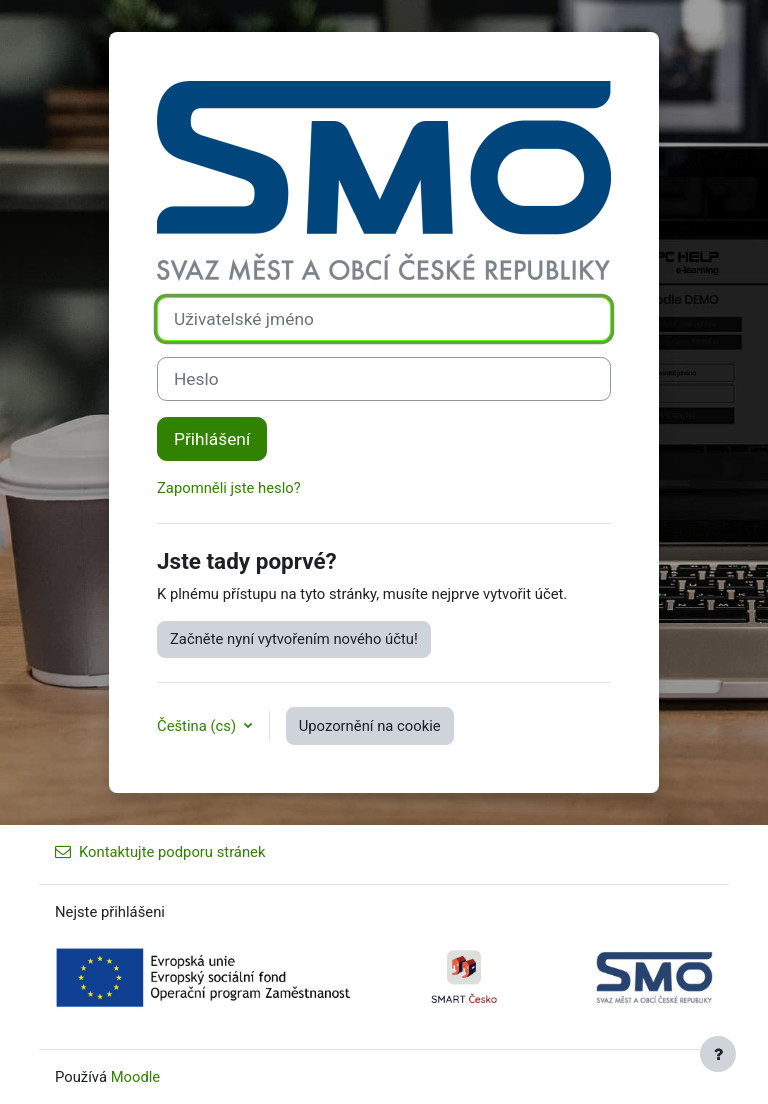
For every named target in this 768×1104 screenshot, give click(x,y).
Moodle (136, 1077)
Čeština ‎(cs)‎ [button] (198, 726)
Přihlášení (212, 439)
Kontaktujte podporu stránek (160, 852)
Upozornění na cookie (370, 726)
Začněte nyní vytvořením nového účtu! (294, 639)
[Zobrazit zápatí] (718, 1054)
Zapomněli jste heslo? (229, 488)
